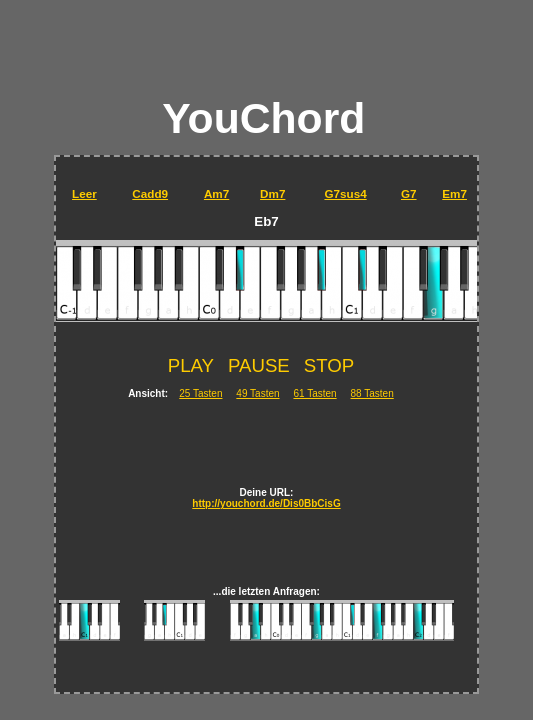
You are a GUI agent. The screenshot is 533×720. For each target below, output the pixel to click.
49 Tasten (257, 393)
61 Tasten (314, 393)
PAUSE (259, 365)
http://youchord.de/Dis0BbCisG (266, 503)
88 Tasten (372, 393)
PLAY (191, 365)
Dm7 (272, 193)
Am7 (216, 193)
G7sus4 (345, 193)
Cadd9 (150, 193)
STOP (329, 365)
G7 (409, 193)
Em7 (454, 193)
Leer (84, 193)
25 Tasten (200, 393)
